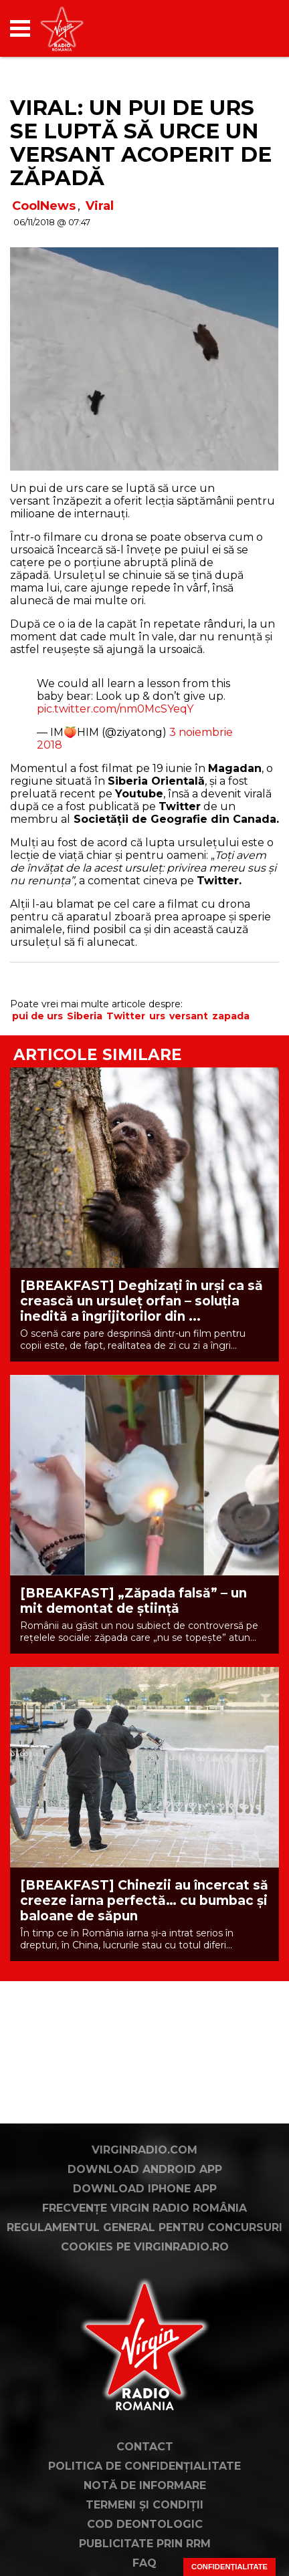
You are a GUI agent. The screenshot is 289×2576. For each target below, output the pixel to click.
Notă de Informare (145, 2485)
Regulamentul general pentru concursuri (144, 2227)
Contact (144, 2446)
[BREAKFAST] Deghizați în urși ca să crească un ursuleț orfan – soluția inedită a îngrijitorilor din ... (141, 1301)
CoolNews (44, 206)
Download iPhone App (145, 2188)
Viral (100, 206)
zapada (231, 1016)
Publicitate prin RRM (145, 2543)
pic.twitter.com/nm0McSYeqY (115, 708)
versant (188, 1016)
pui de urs (37, 1016)
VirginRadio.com (144, 2150)
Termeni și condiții (144, 2504)
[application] (245, 28)
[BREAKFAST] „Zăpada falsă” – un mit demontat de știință (133, 1600)
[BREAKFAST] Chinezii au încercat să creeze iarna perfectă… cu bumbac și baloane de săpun (144, 1901)
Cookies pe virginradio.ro (145, 2246)
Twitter (125, 1016)
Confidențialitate (229, 2567)
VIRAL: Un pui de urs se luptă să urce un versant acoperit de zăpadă (141, 142)
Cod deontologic (145, 2524)
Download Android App (145, 2169)
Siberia (84, 1016)
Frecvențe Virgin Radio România (144, 2208)
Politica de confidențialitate (144, 2466)
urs (157, 1016)
